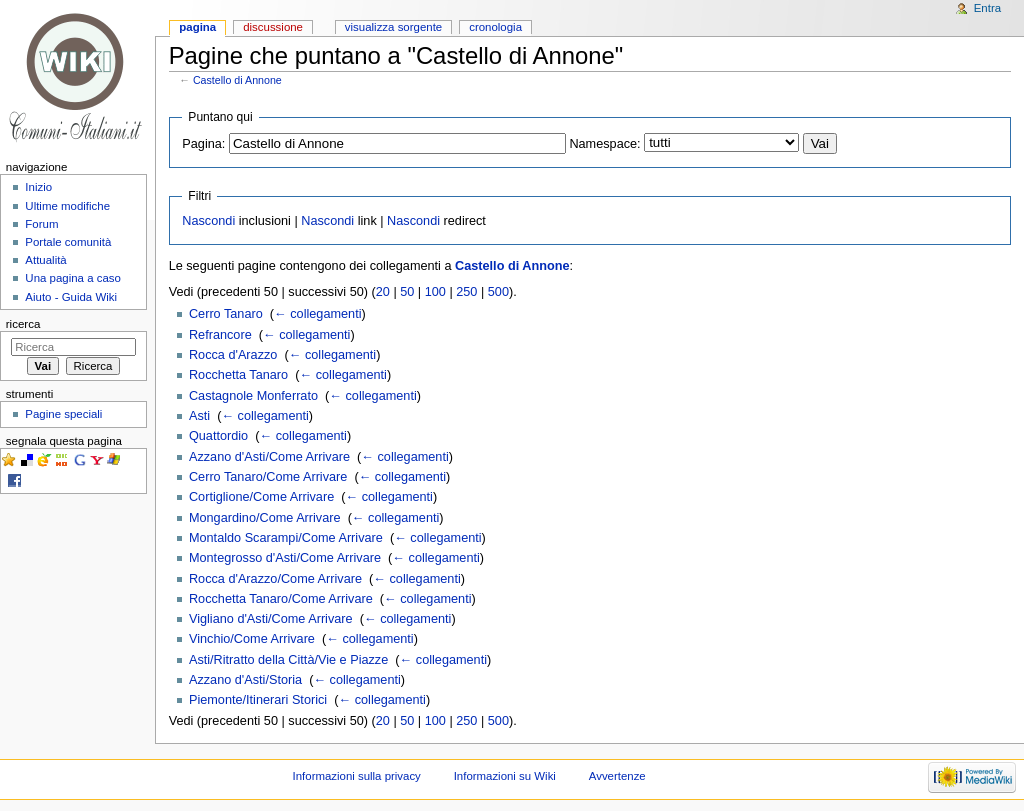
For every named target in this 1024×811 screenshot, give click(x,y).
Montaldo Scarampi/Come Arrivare (286, 538)
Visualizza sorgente (393, 27)
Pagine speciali (63, 414)
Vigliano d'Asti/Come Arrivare (271, 619)
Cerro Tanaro (226, 314)
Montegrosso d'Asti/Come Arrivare (285, 558)
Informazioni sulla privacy (357, 776)
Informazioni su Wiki (505, 776)
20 (383, 292)
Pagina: (203, 144)
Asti (199, 416)
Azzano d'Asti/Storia (245, 680)
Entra (987, 8)
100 (435, 292)
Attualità (45, 260)
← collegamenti (317, 314)
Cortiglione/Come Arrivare (261, 497)
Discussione (273, 27)
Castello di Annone (237, 80)
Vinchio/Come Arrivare (252, 639)
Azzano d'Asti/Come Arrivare (269, 457)
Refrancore (220, 335)
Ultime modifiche (67, 206)
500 (498, 292)
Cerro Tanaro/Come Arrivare (268, 477)
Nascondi (208, 221)
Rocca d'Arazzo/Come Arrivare (275, 579)
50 (407, 292)
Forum (41, 224)
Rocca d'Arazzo (233, 355)
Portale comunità (68, 242)
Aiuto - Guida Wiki (71, 297)
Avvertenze (617, 776)
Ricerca (23, 324)
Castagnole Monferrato (253, 396)
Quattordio (218, 436)
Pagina (197, 27)
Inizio (38, 187)
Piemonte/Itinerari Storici (258, 700)
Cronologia (495, 27)
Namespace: (604, 144)
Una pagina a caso (73, 278)
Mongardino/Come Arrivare (265, 518)
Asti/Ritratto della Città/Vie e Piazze (288, 660)
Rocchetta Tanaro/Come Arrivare (281, 599)
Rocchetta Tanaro (238, 375)
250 (466, 292)
